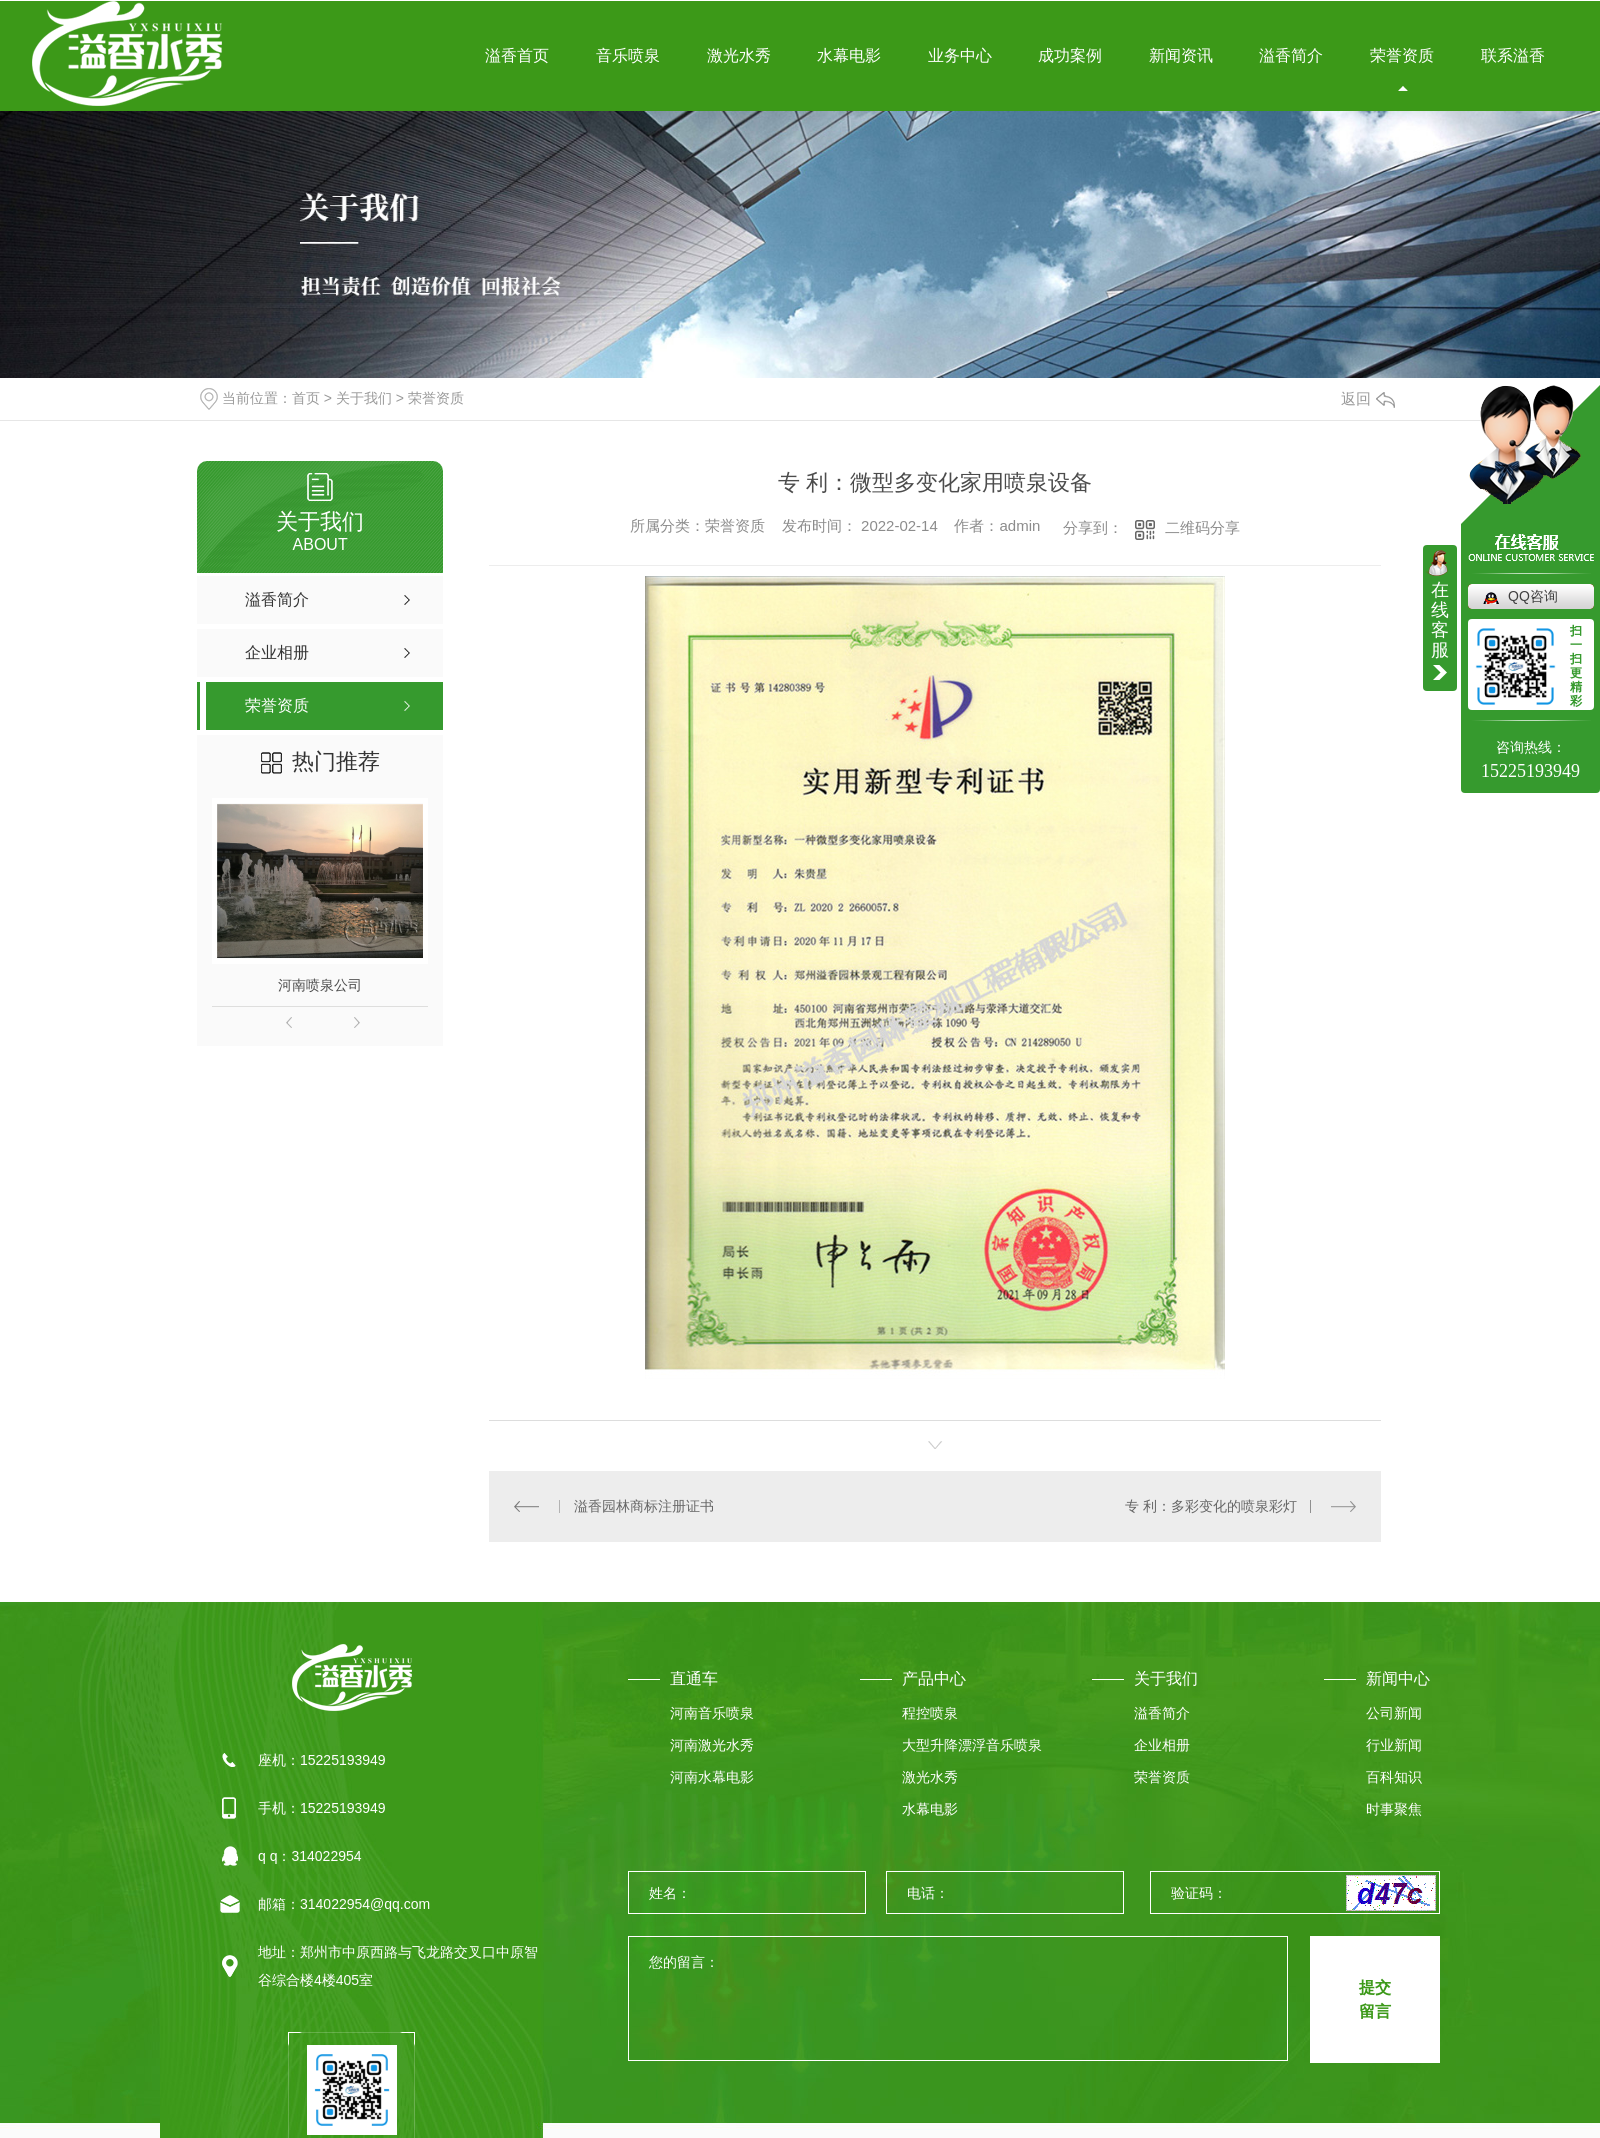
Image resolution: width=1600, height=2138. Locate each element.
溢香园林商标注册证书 (644, 1506)
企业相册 (1162, 1745)
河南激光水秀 (712, 1745)
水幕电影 (849, 55)
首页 (306, 398)
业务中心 (960, 55)
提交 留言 (1375, 1999)
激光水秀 (739, 55)
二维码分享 (1202, 527)
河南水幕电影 (712, 1777)
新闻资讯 (1181, 55)
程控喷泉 (930, 1713)
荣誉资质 (1402, 55)
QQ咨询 (1533, 596)
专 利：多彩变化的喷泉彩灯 (1211, 1506)
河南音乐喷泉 (712, 1713)
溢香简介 (1291, 55)
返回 (1368, 398)
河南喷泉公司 (320, 985)
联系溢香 (1513, 55)
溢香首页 (517, 55)
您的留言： (959, 1999)
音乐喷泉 (628, 55)
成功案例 (1070, 55)
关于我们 (364, 398)
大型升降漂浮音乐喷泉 (972, 1745)
